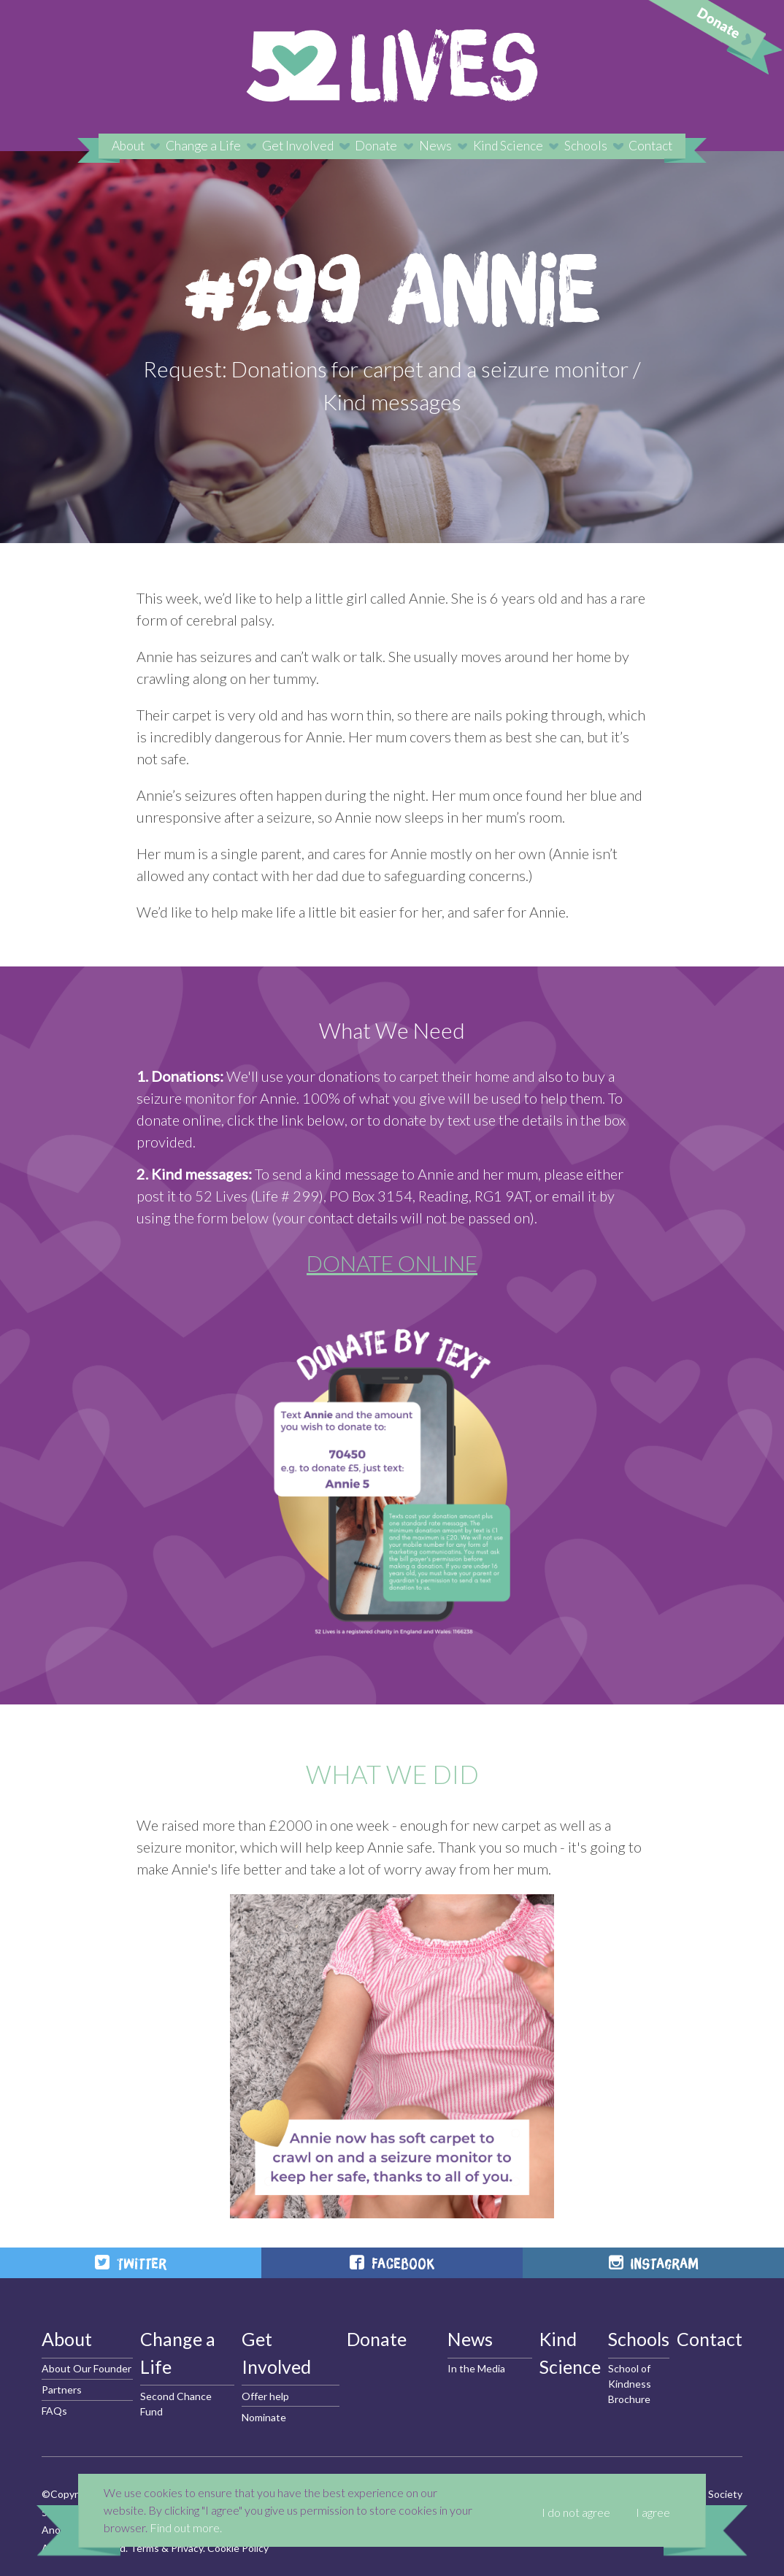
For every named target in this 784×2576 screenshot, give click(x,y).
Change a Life (203, 145)
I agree (653, 2512)
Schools (585, 145)
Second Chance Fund (176, 2404)
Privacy (187, 2548)
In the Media (476, 2368)
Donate (376, 145)
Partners (62, 2389)
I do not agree (576, 2512)
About (128, 145)
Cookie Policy (238, 2548)
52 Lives (392, 65)
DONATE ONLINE (392, 1263)
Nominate (264, 2417)
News (435, 145)
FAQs (54, 2410)
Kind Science (508, 145)
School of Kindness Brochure (629, 2383)
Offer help (265, 2396)
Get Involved (298, 145)
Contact (650, 145)
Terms (144, 2548)
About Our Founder (86, 2368)
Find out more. (186, 2527)
